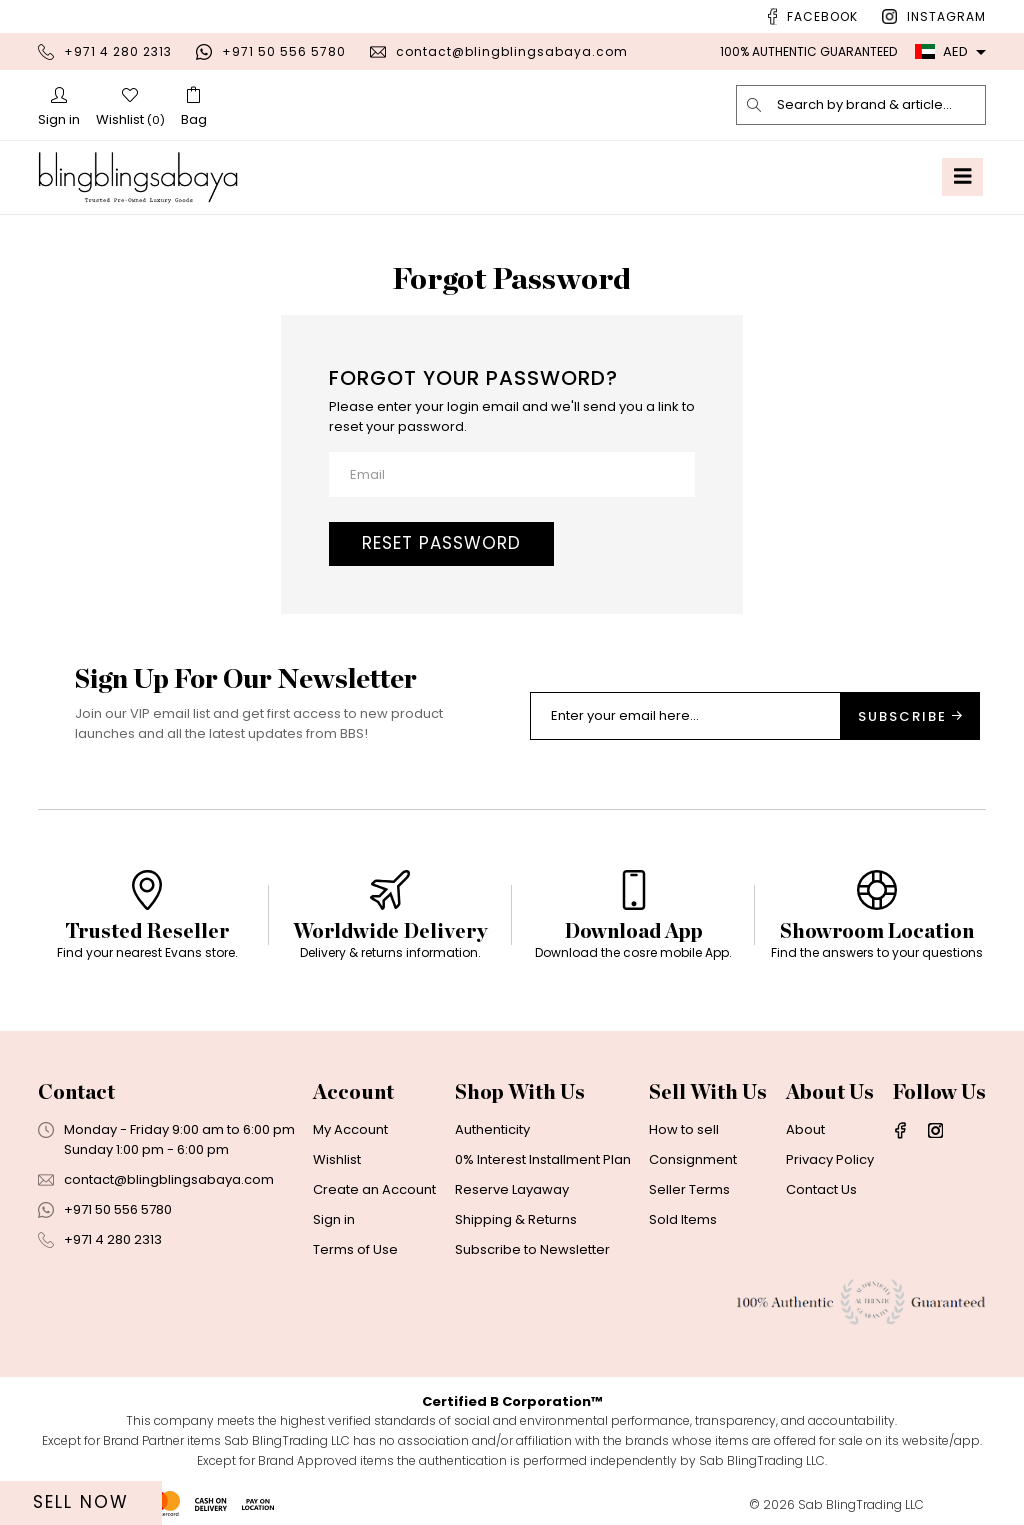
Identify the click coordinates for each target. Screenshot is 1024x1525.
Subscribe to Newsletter (532, 1249)
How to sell (684, 1129)
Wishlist (337, 1159)
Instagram (946, 16)
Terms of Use (355, 1249)
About (805, 1129)
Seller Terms (689, 1189)
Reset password (441, 543)
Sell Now (81, 1502)
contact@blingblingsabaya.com (512, 51)
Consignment (693, 1159)
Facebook (822, 16)
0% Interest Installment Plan (543, 1159)
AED (941, 51)
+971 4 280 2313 (118, 51)
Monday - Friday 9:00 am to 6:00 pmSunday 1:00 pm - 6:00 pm (179, 1139)
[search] (755, 105)
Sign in (334, 1219)
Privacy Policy (830, 1159)
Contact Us (821, 1189)
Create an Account (374, 1189)
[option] (147, 923)
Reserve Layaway (512, 1189)
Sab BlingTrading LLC (861, 1504)
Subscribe (910, 716)
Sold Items (683, 1219)
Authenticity (492, 1129)
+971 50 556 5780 (284, 51)
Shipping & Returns (516, 1219)
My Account (350, 1129)
